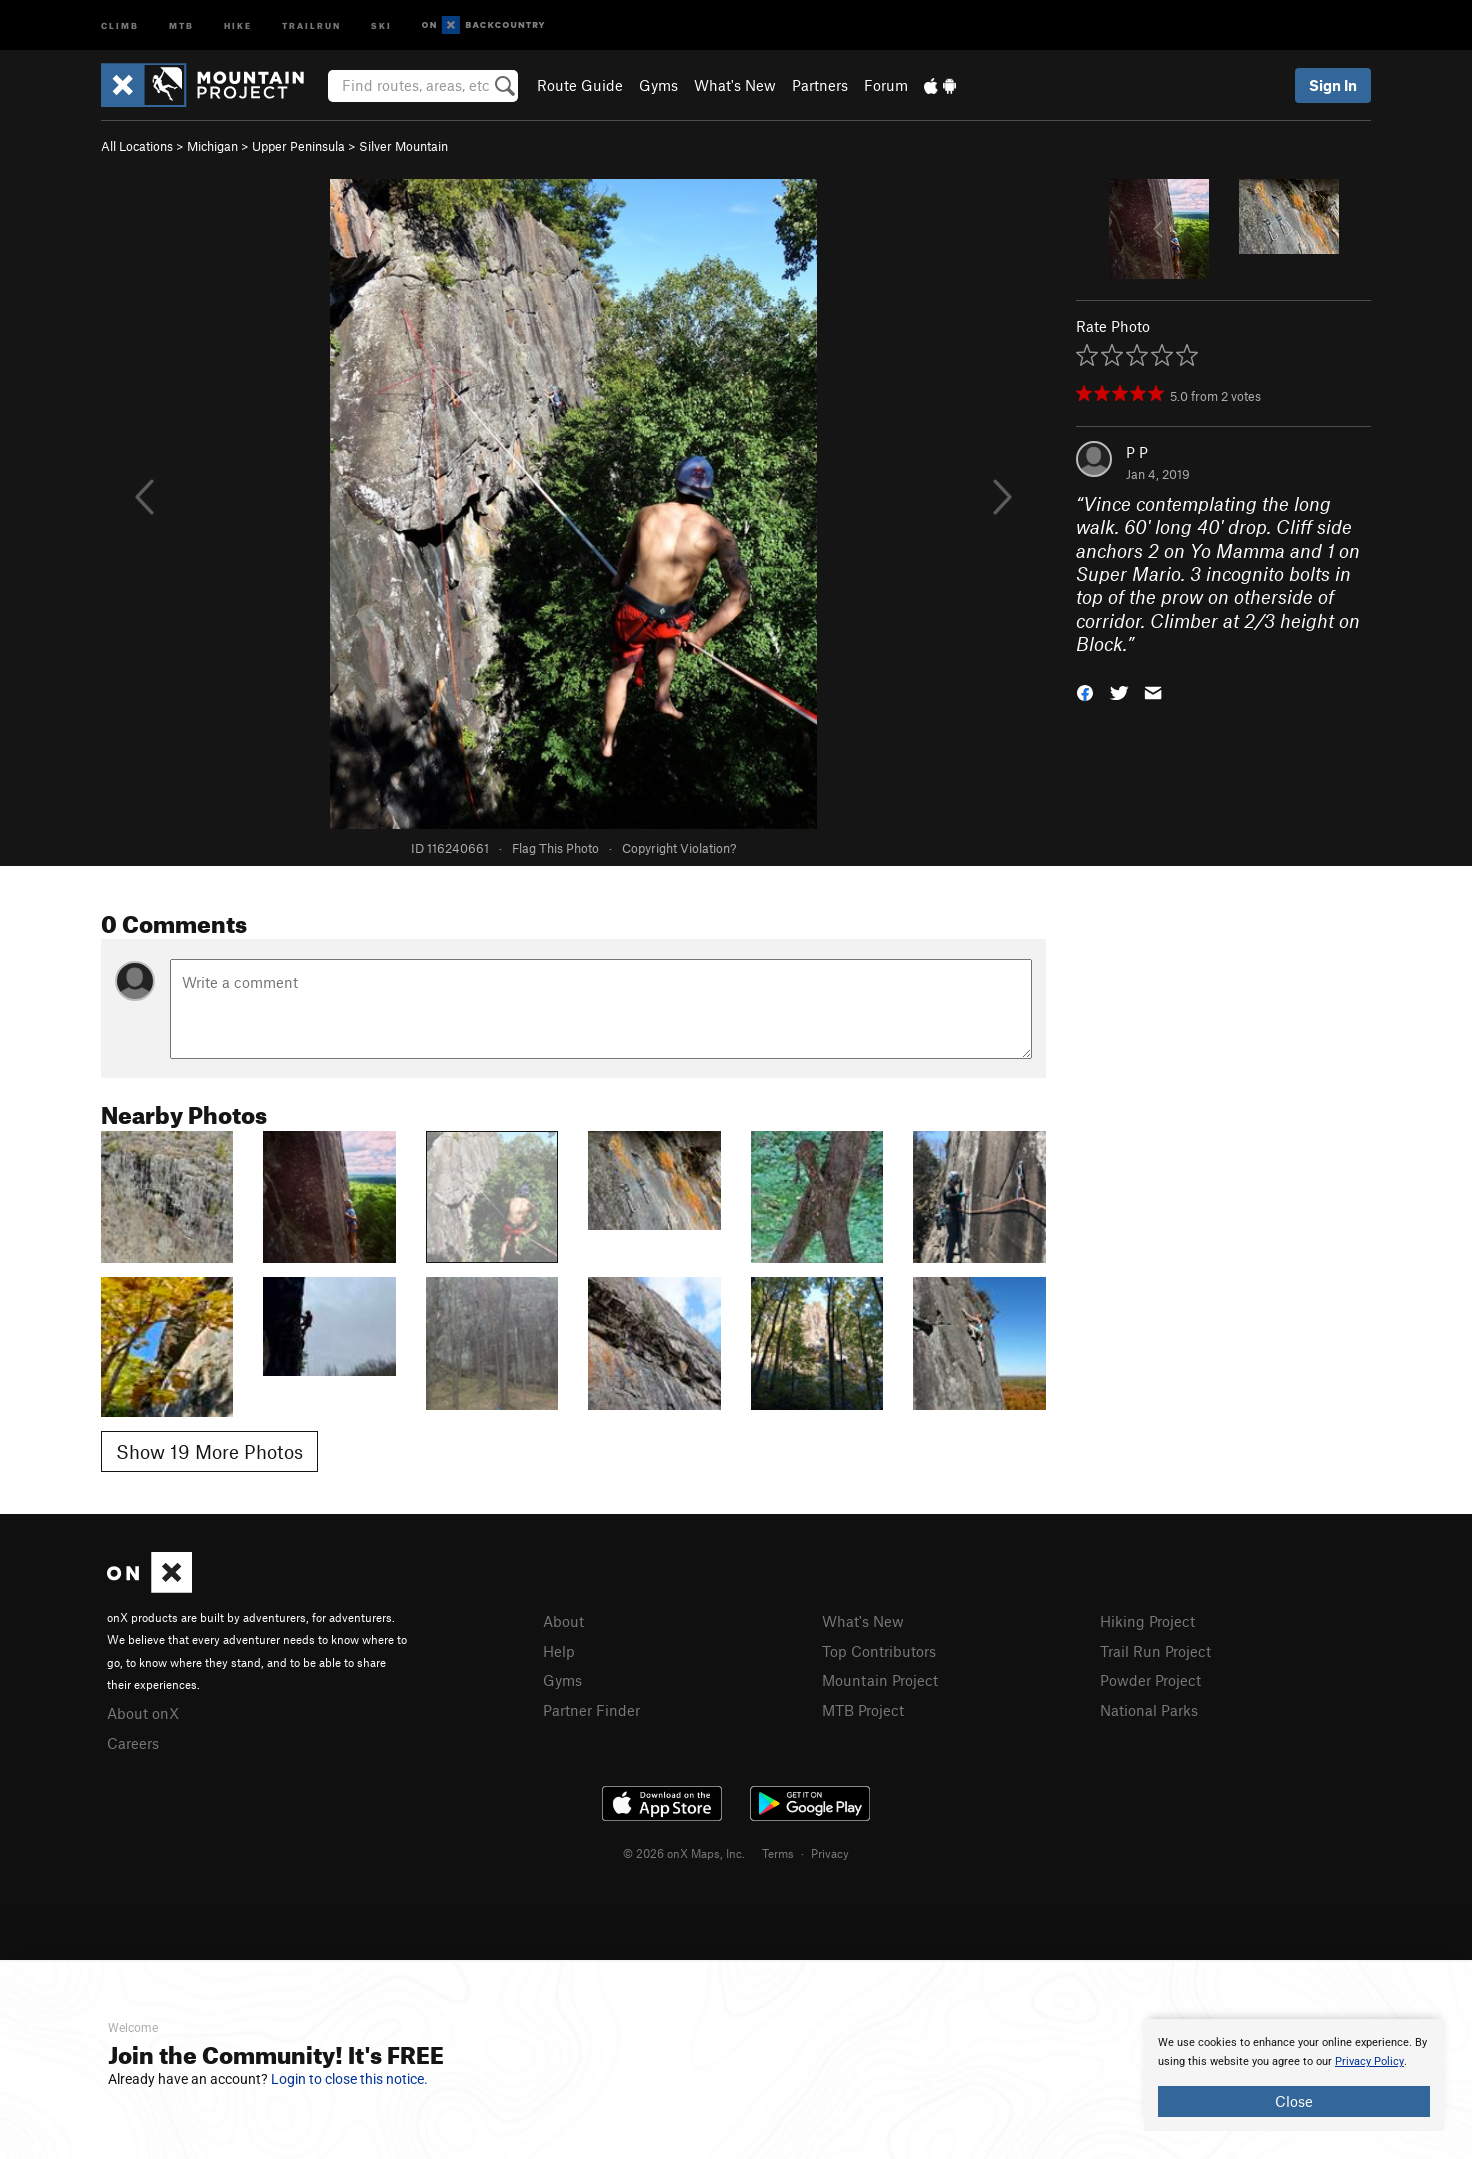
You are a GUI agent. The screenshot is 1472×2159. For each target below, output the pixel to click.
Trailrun (311, 24)
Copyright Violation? (679, 848)
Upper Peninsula (298, 146)
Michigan (212, 146)
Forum (886, 85)
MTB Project (863, 1710)
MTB (181, 24)
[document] (1294, 2075)
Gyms (658, 85)
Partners (820, 85)
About (563, 1621)
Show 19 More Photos (209, 1451)
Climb (120, 24)
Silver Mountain (403, 146)
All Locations (137, 146)
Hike (238, 24)
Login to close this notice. (349, 2079)
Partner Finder (591, 1710)
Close (1294, 2101)
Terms (778, 1853)
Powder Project (1150, 1680)
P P (1137, 452)
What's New (735, 85)
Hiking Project (1147, 1621)
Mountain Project (880, 1680)
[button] (1085, 690)
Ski (381, 24)
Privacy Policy (1369, 2061)
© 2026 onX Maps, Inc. (684, 1853)
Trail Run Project (1155, 1651)
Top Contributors (879, 1651)
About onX (143, 1713)
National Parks (1149, 1710)
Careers (133, 1743)
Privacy (830, 1853)
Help (559, 1651)
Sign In (1333, 85)
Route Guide (580, 85)
